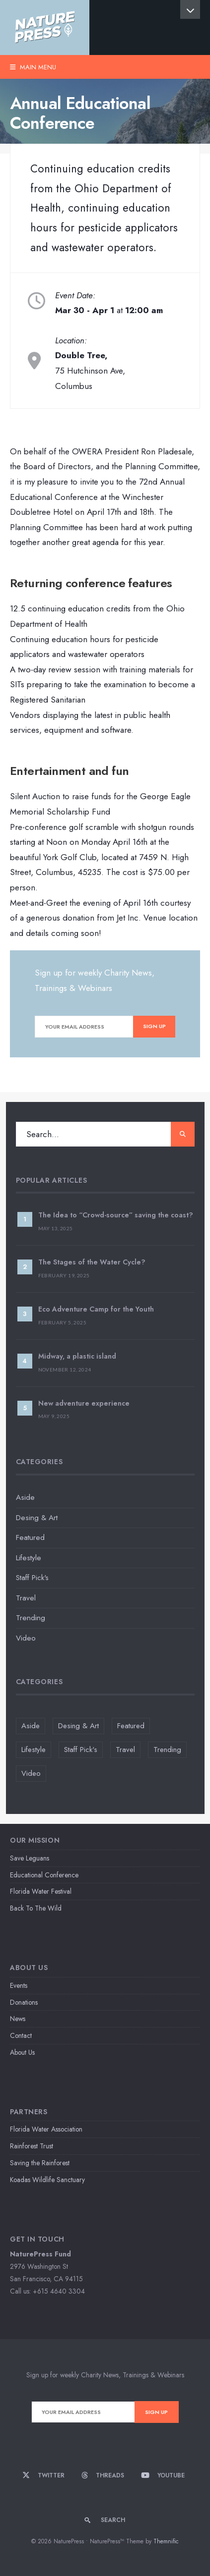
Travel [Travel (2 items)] (125, 1749)
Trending (30, 1617)
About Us (22, 2052)
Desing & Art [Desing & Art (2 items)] (78, 1725)
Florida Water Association (46, 2129)
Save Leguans (29, 1858)
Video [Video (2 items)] (31, 1773)
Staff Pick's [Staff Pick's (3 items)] (80, 1749)
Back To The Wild (36, 1908)
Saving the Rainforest (40, 2163)
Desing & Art (37, 1517)
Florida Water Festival (40, 1891)
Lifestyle (28, 1557)
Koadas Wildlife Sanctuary (47, 2180)
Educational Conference (44, 1875)
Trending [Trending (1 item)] (167, 1749)
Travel (26, 1597)
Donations (24, 2002)
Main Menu (33, 67)
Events (18, 1985)
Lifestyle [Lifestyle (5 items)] (33, 1749)
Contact (21, 2035)
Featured (30, 1537)
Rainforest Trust (31, 2146)
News (17, 2019)
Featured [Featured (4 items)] (130, 1725)
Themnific (166, 2541)
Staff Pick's (32, 1577)
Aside (25, 1497)
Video (26, 1638)
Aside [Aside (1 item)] (30, 1725)
